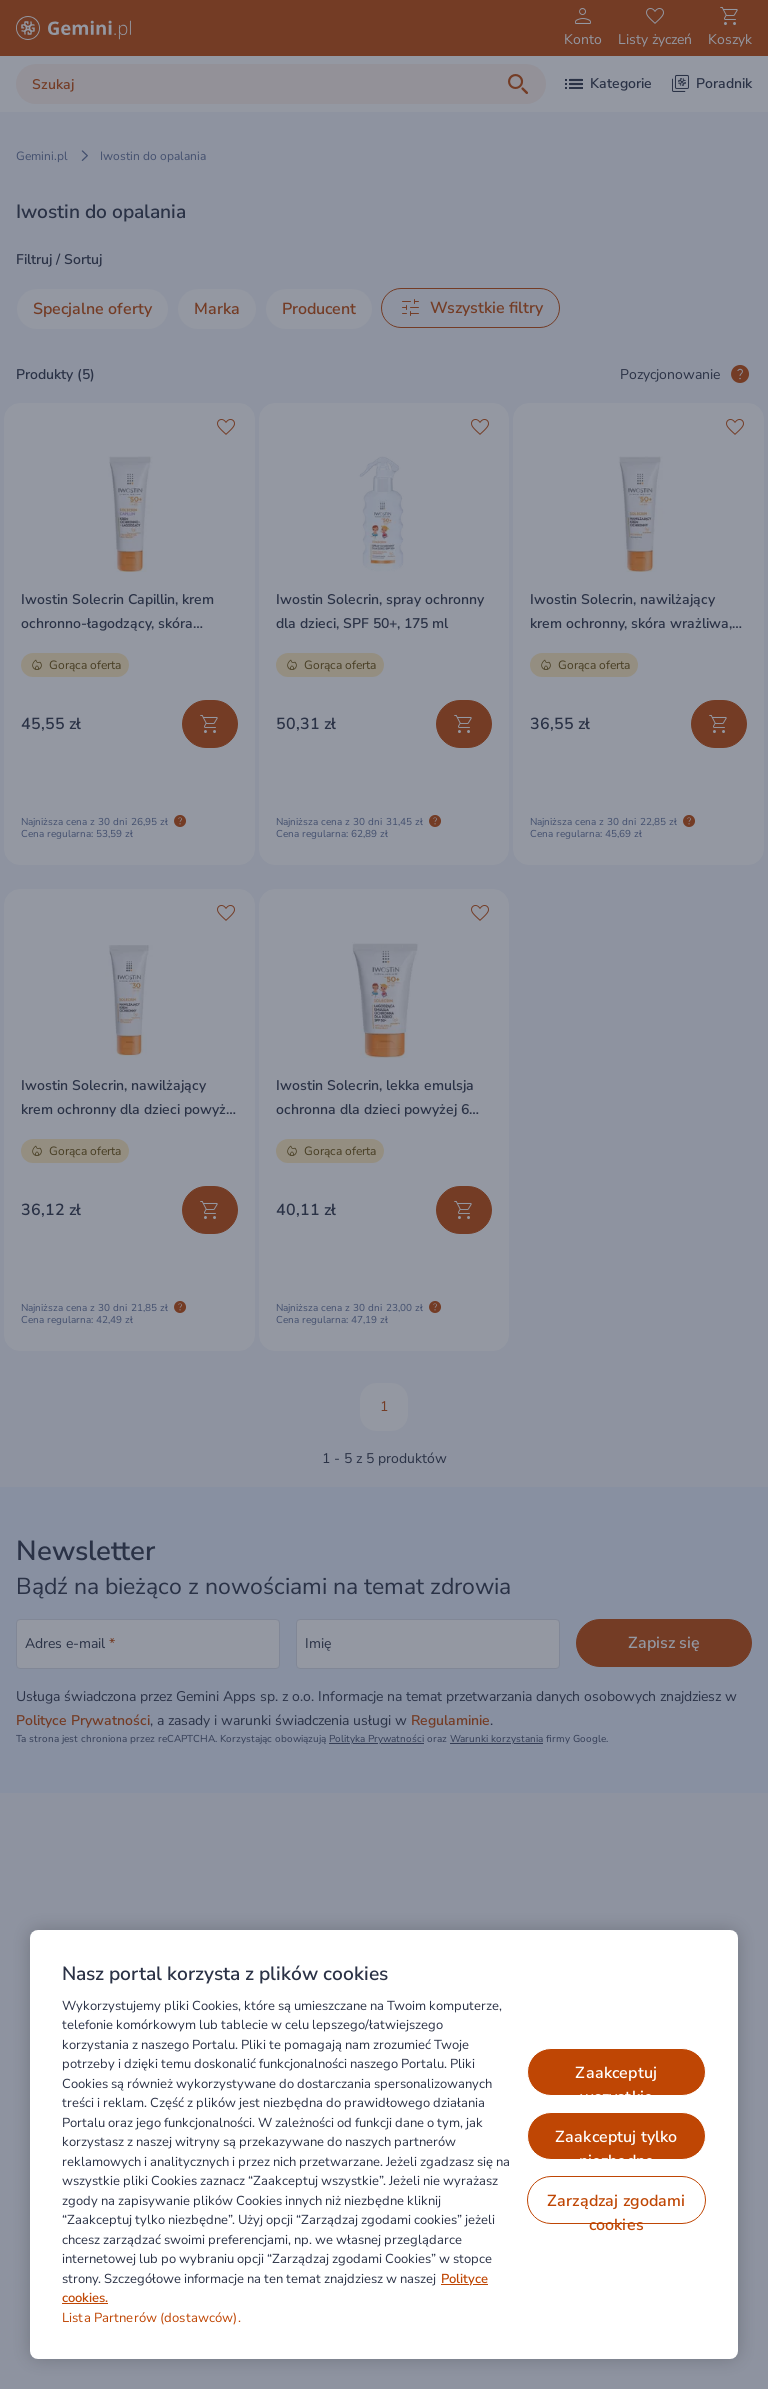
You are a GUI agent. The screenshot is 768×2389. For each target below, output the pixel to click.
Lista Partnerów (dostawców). (151, 2318)
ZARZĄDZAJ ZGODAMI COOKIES (616, 2207)
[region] (384, 2144)
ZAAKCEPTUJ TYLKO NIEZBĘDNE (616, 2143)
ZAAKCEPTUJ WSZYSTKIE (616, 2079)
